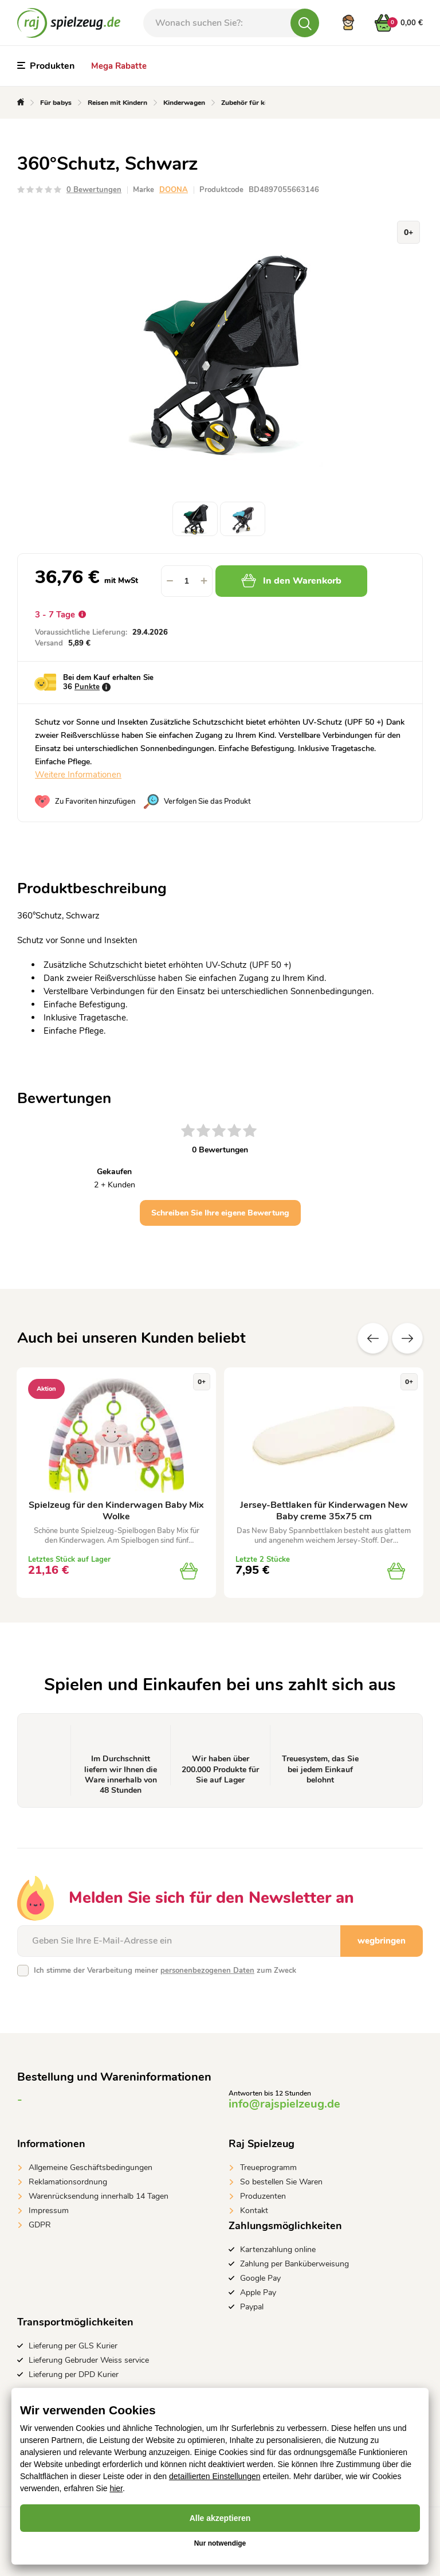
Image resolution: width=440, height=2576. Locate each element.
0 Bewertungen (93, 190)
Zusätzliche (407, 1338)
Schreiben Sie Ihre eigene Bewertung (220, 1212)
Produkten (45, 66)
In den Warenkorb (291, 581)
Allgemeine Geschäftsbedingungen (90, 2167)
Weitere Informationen (78, 774)
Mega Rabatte (119, 66)
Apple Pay (258, 2292)
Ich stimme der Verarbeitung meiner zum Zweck (165, 1970)
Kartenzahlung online (278, 2249)
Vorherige (373, 1338)
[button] (204, 581)
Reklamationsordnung (68, 2181)
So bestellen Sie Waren (281, 2181)
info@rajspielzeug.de (284, 2104)
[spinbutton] (187, 581)
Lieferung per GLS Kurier (73, 2345)
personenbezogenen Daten (207, 1970)
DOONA (173, 190)
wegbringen (382, 1940)
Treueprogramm (268, 2167)
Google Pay (260, 2278)
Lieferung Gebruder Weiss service (89, 2360)
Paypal (252, 2306)
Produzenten (263, 2196)
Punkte (87, 687)
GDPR (40, 2224)
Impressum (49, 2210)
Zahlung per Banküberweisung (294, 2263)
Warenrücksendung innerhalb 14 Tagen (98, 2196)
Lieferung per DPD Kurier (74, 2374)
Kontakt (254, 2210)
